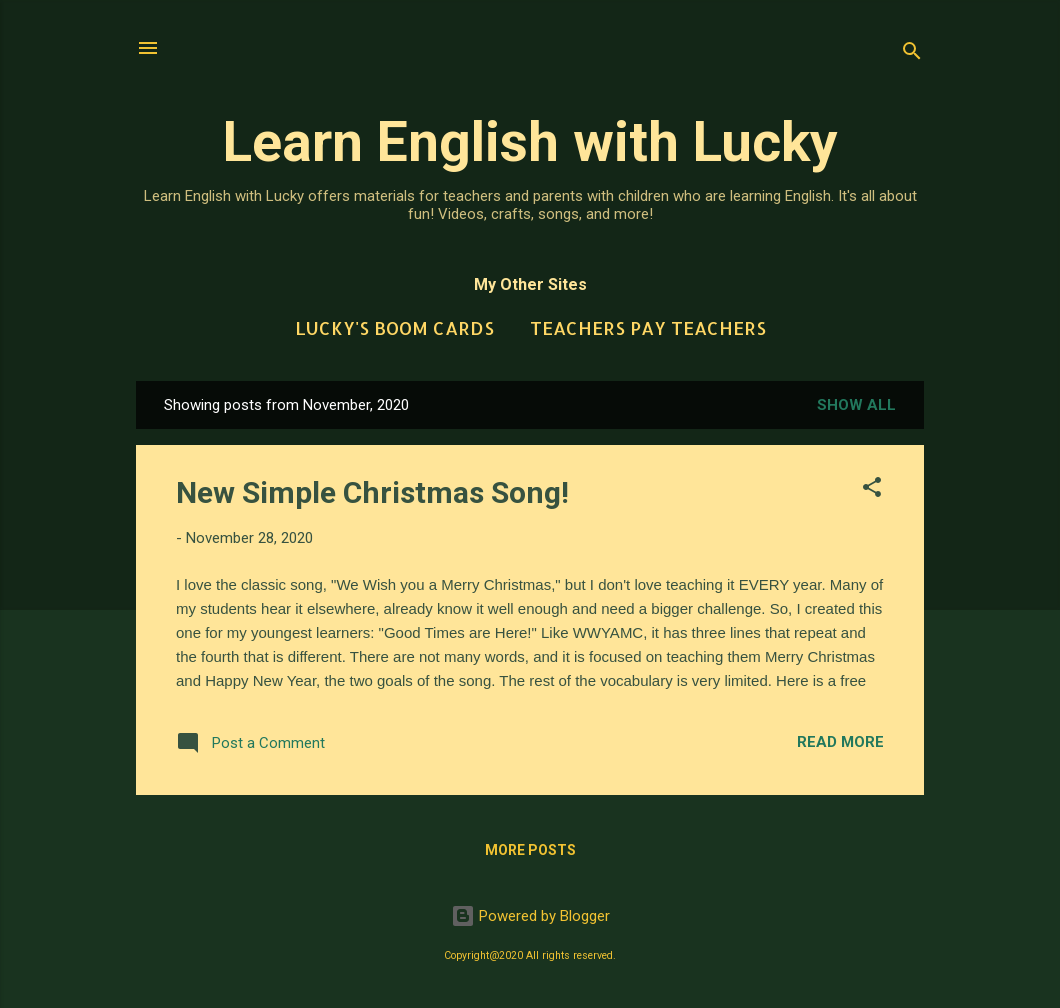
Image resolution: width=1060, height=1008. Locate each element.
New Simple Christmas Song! (372, 492)
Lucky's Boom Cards (394, 327)
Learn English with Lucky (530, 142)
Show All (856, 405)
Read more (840, 742)
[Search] (912, 54)
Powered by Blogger (530, 916)
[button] (872, 490)
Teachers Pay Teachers (648, 327)
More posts (530, 850)
